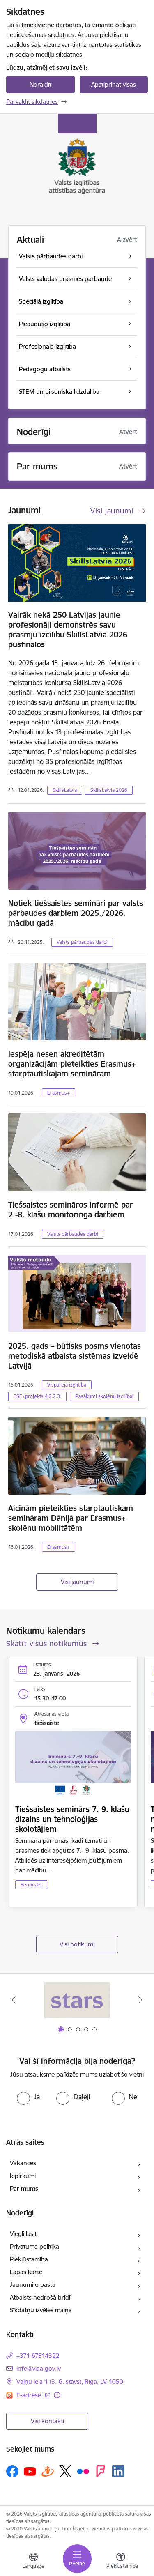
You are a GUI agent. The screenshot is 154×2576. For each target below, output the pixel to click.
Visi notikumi (77, 1944)
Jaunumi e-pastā (32, 2284)
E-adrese (29, 2395)
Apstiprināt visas (113, 84)
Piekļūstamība (29, 2259)
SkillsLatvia (65, 790)
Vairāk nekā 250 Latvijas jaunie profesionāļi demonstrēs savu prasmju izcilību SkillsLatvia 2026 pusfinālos (67, 629)
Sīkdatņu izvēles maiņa (41, 2310)
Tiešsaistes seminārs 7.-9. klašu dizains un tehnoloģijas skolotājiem (72, 1819)
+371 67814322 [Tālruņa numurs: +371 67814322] (38, 2356)
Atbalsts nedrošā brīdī (40, 2297)
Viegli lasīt (23, 2234)
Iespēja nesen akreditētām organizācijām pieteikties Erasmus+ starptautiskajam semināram (72, 1064)
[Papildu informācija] (57, 2395)
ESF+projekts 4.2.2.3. (37, 1396)
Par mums (24, 2188)
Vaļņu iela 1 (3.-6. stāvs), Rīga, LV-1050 (69, 2381)
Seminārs (31, 1884)
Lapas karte (26, 2272)
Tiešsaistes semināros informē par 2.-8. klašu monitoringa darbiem (70, 1209)
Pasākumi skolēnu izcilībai (104, 1396)
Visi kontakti (47, 2421)
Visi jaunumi (77, 1582)
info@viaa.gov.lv (38, 2368)
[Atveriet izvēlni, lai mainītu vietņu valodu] (33, 2561)
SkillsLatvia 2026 (108, 790)
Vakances (23, 2163)
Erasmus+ (58, 1093)
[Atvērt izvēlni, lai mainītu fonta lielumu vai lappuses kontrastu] (120, 2561)
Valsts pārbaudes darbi (82, 942)
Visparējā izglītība (66, 1385)
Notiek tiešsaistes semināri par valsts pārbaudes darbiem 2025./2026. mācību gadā (75, 913)
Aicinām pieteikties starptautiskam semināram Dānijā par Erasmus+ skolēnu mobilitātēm (70, 1518)
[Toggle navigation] (77, 2558)
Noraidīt (40, 84)
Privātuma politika (34, 2246)
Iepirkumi (23, 2176)
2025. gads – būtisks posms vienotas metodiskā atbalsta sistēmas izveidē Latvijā (74, 1356)
